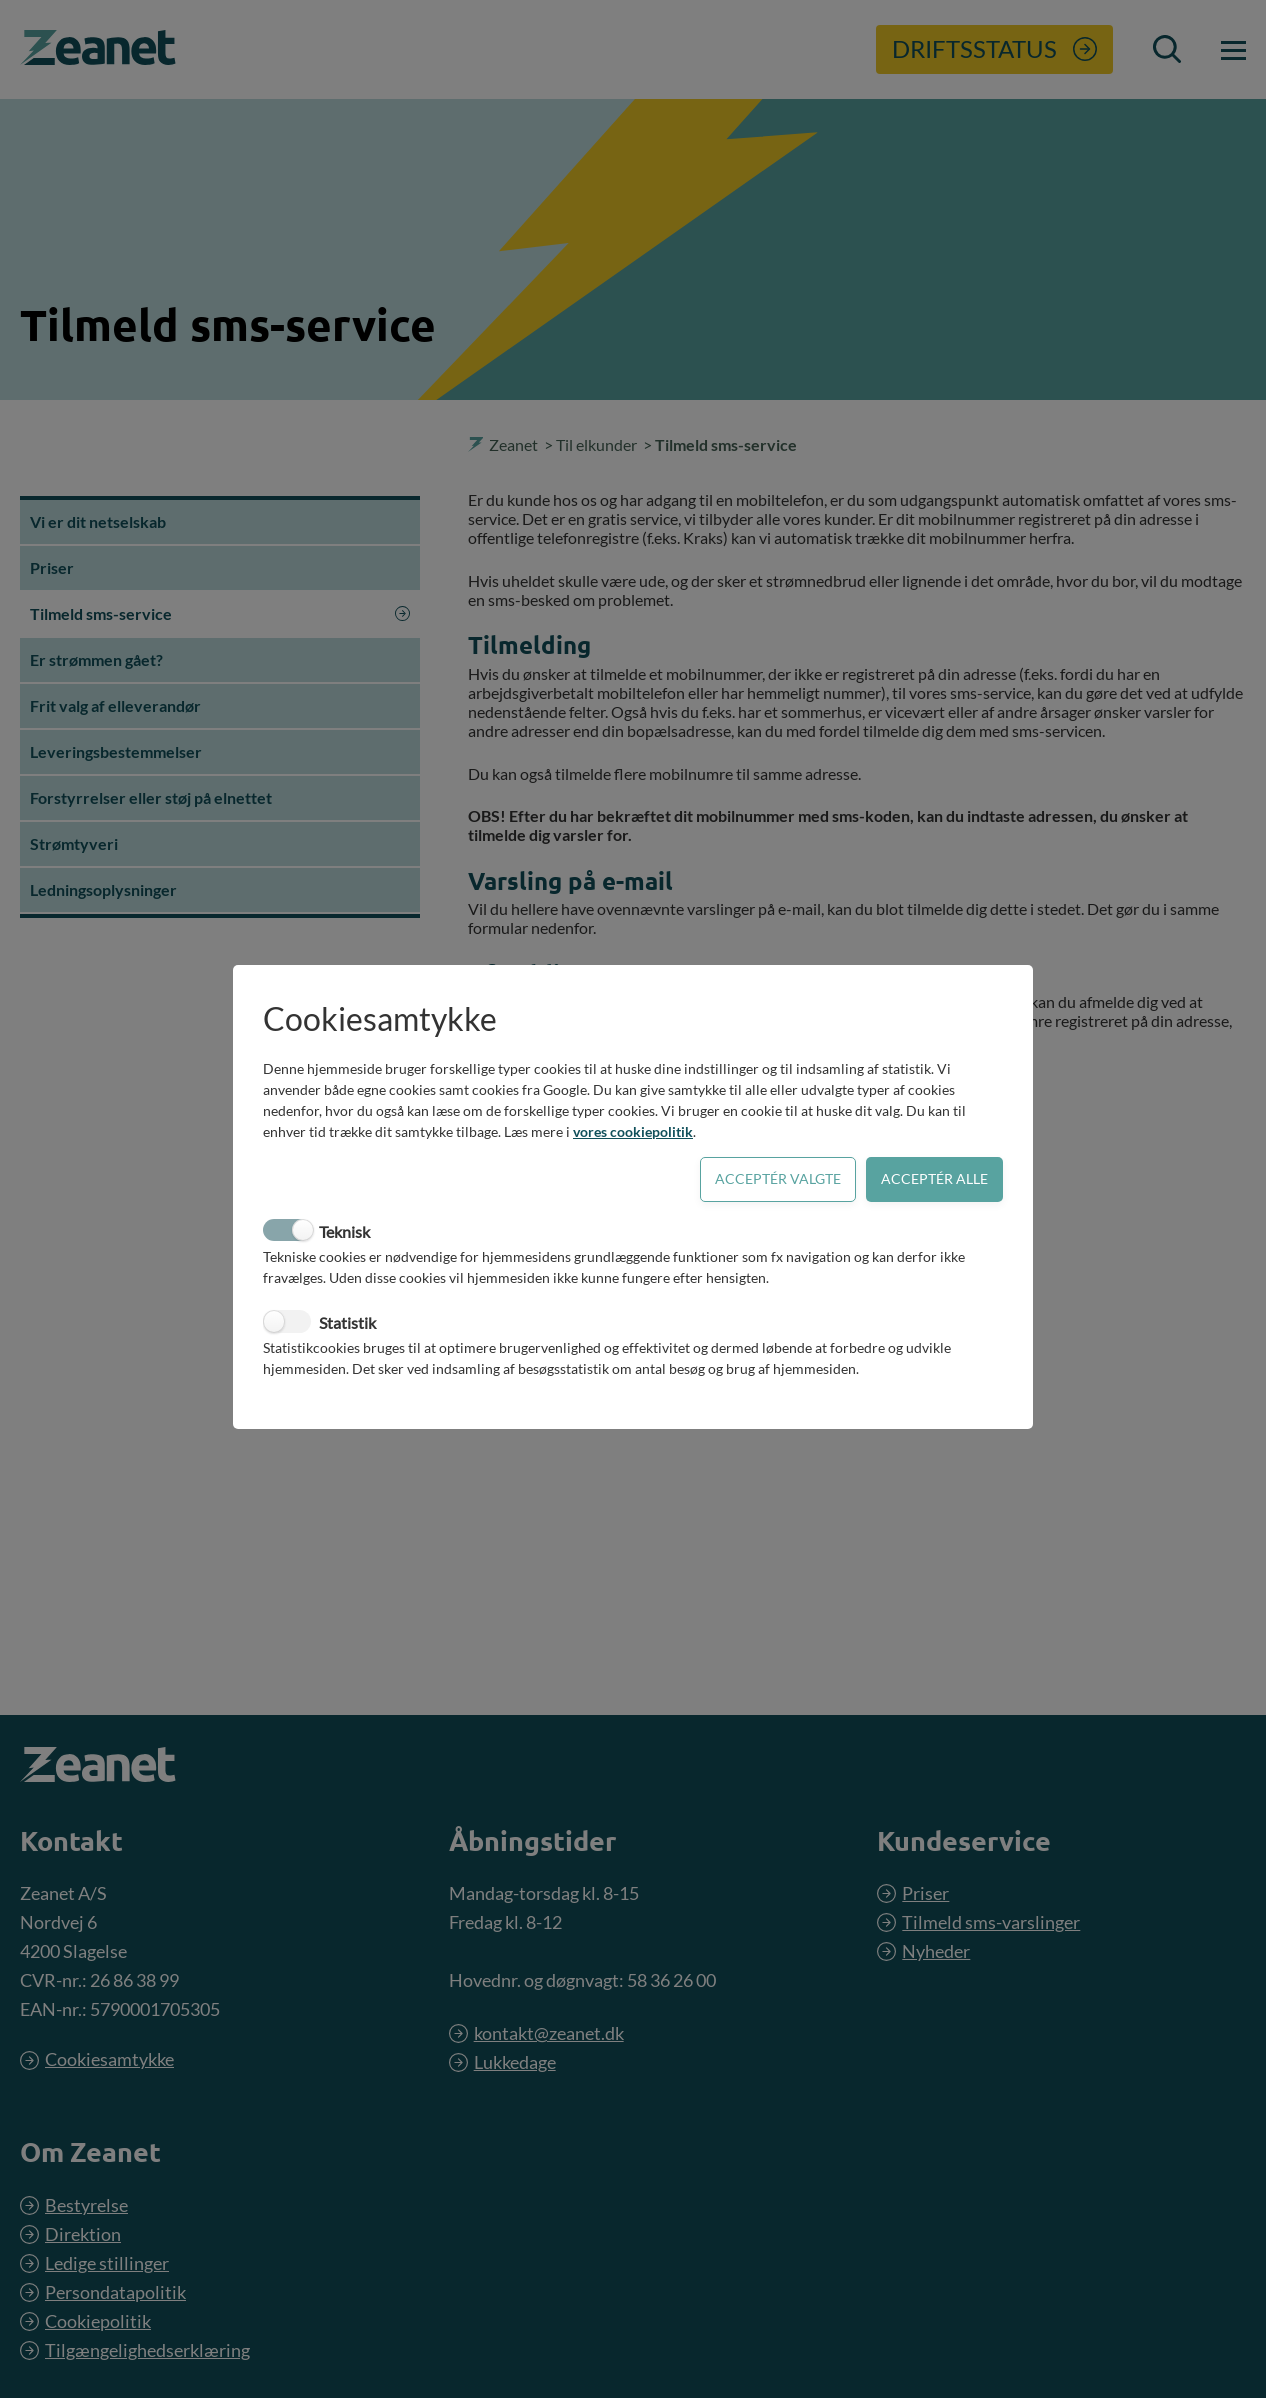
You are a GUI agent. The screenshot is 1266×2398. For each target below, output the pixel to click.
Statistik (347, 1322)
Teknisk (344, 1231)
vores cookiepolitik (633, 1131)
